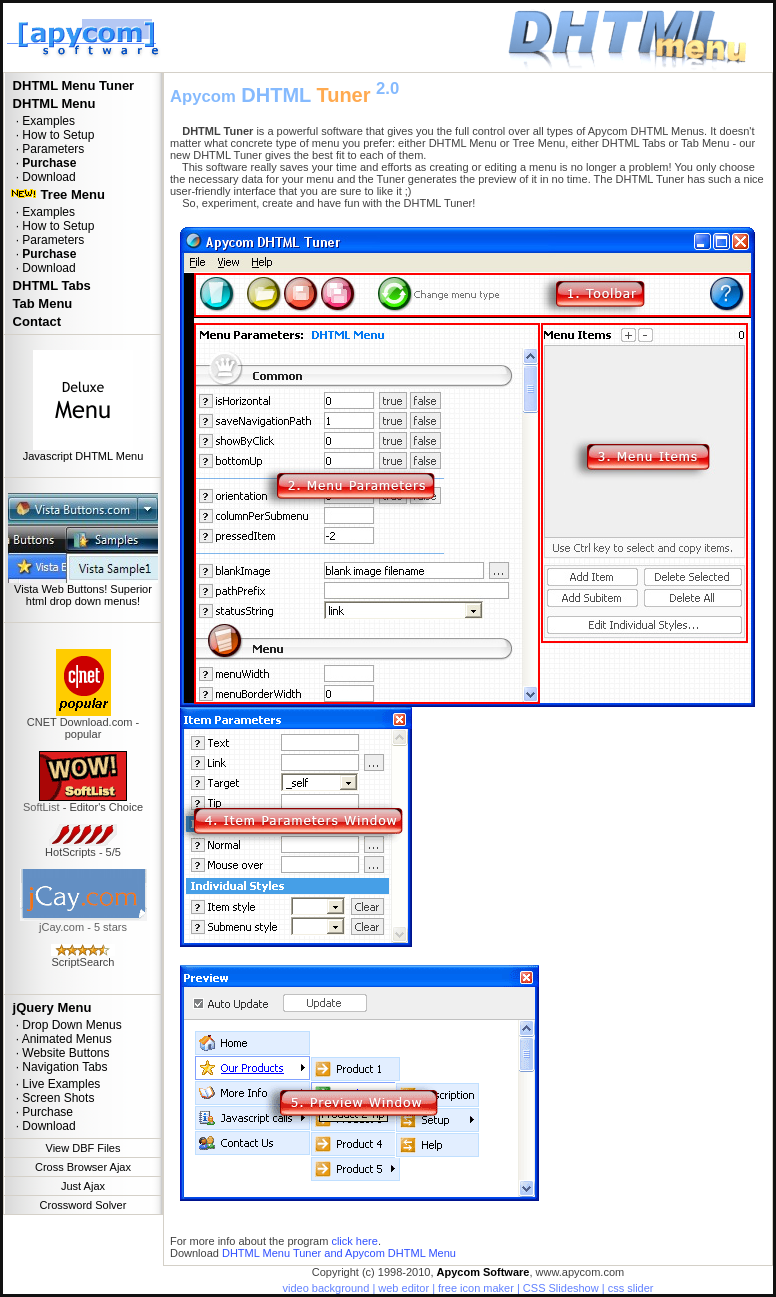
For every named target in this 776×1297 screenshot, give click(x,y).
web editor (403, 1288)
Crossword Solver (83, 1205)
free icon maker (476, 1288)
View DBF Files (83, 1148)
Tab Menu (40, 303)
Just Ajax (83, 1186)
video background (325, 1288)
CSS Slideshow (561, 1288)
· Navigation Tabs (58, 1067)
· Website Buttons (59, 1053)
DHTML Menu (52, 103)
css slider (631, 1288)
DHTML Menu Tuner (71, 85)
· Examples (42, 121)
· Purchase (41, 1112)
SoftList (41, 807)
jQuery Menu (50, 1007)
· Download (42, 177)
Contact (35, 321)
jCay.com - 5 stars (83, 927)
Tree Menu (57, 194)
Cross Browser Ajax (83, 1167)
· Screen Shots (51, 1098)
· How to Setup (51, 135)
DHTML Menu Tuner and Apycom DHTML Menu (339, 1253)
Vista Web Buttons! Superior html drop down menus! (83, 595)
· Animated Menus (60, 1039)
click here (354, 1241)
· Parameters (46, 149)
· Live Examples (54, 1084)
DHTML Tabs (50, 285)
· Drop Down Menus (65, 1025)
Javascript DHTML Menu (83, 456)
